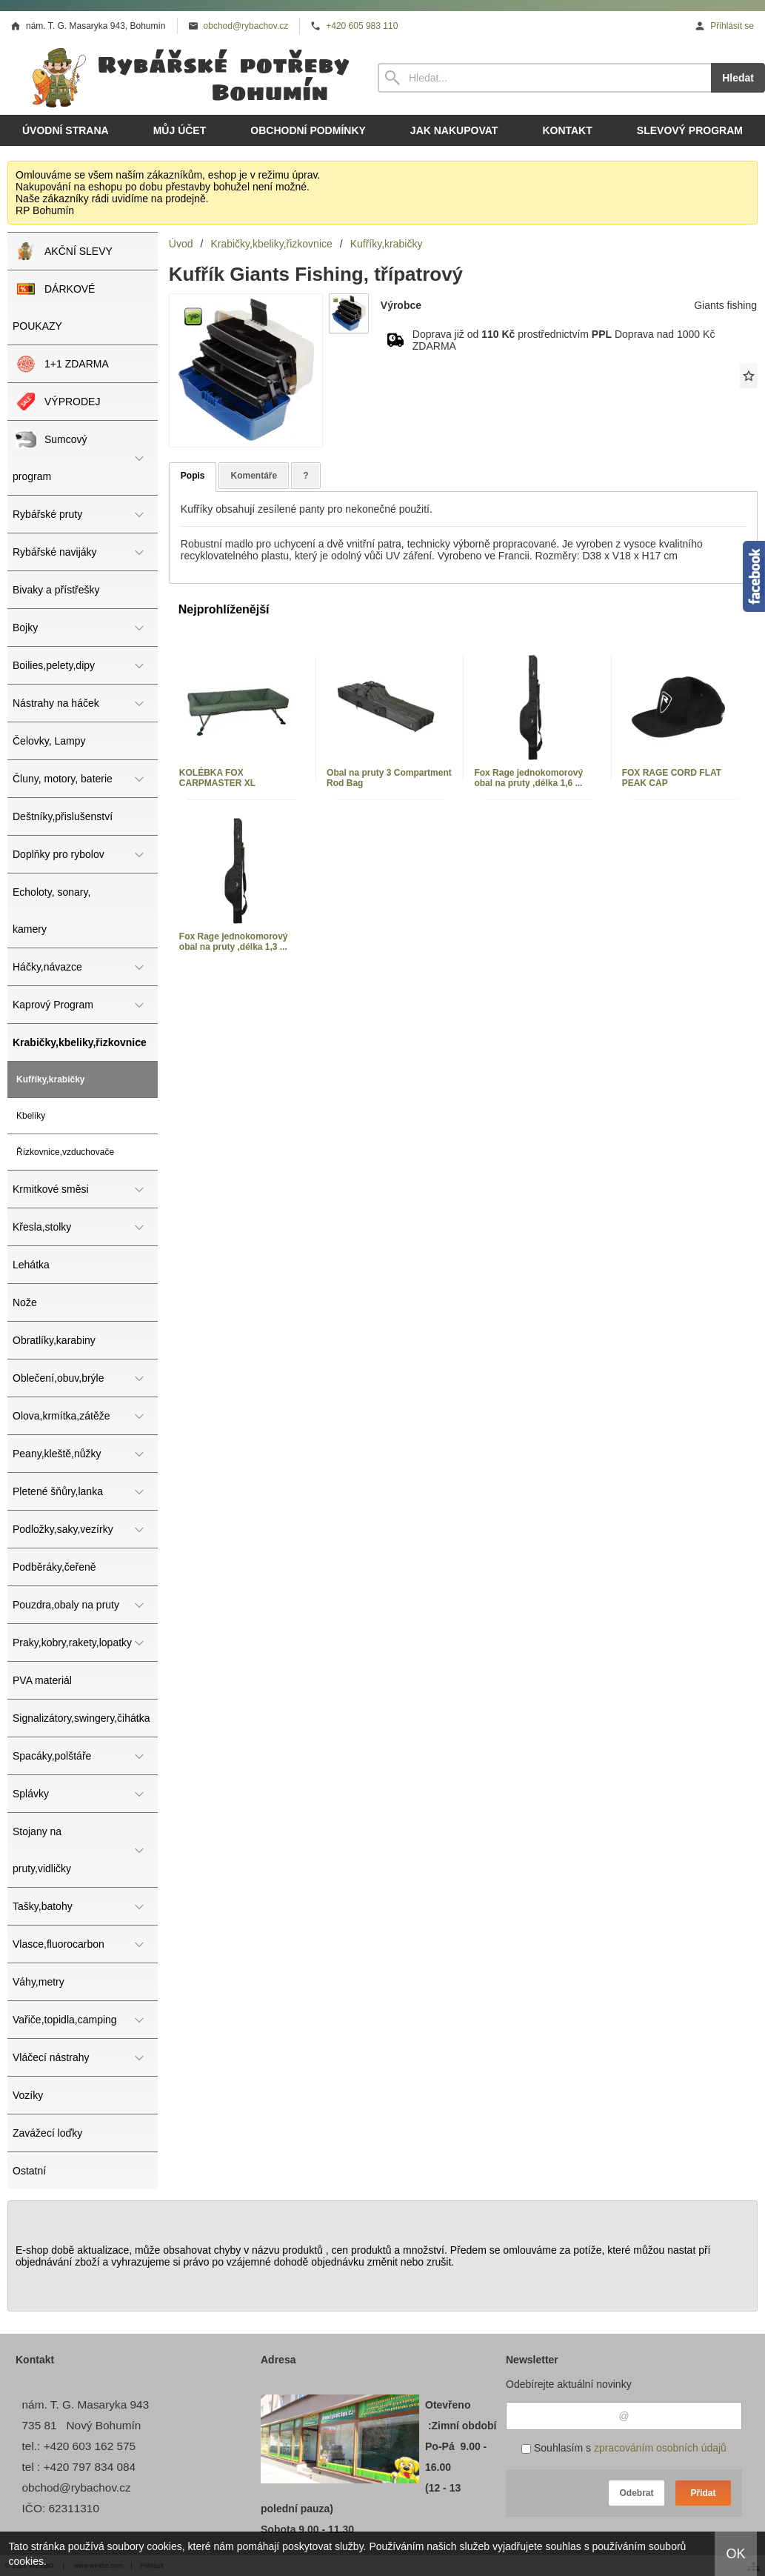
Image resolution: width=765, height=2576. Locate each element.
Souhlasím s (623, 2448)
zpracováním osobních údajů (660, 2448)
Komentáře (253, 475)
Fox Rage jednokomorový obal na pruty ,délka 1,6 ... (528, 778)
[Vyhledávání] (544, 78)
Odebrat (636, 2493)
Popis (193, 475)
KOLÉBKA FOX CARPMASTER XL (217, 778)
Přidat (702, 2493)
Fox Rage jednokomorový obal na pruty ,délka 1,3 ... (233, 941)
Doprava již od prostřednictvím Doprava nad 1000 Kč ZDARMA (563, 340)
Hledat (738, 78)
